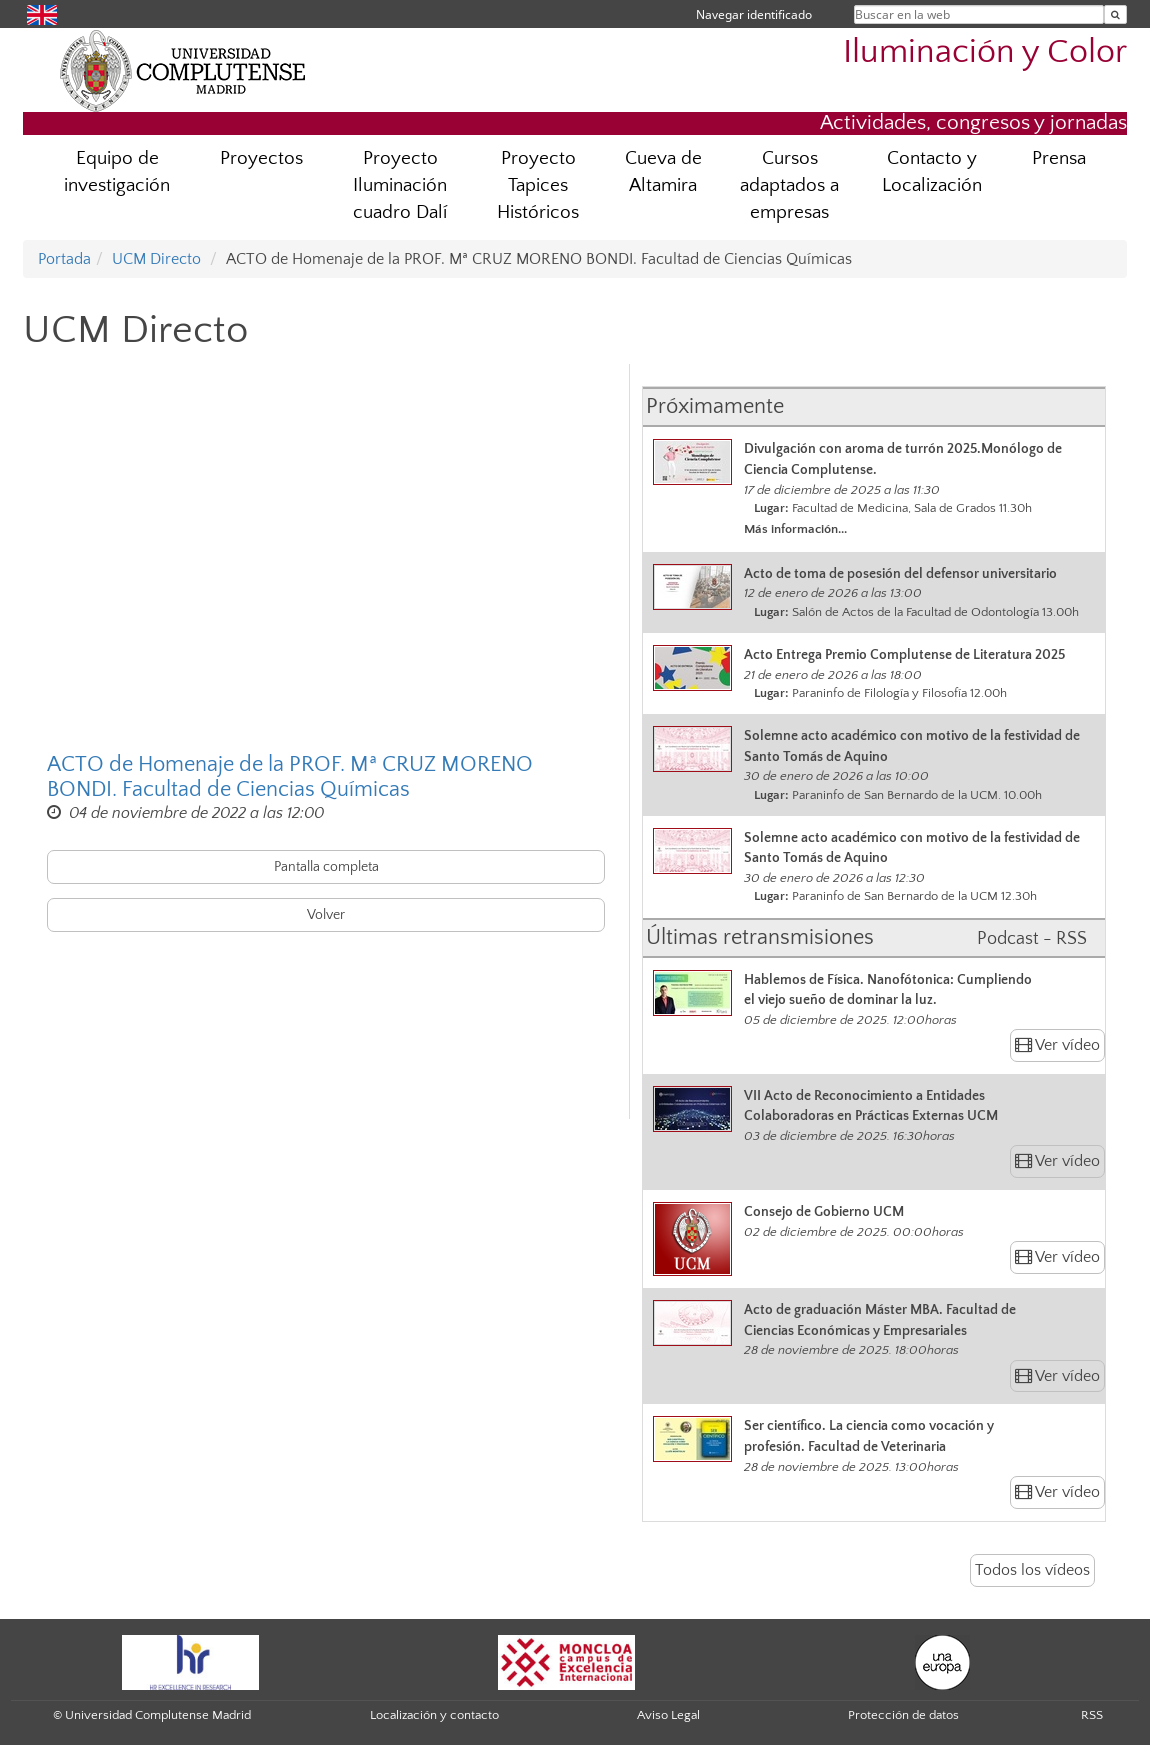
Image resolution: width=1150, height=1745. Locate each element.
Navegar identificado (754, 14)
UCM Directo (156, 259)
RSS (1092, 1715)
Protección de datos (903, 1715)
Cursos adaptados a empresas (789, 185)
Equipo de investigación (117, 172)
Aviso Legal (668, 1715)
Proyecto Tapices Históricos (538, 185)
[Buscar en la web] (1115, 14)
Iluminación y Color (985, 52)
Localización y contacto (434, 1715)
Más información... (795, 529)
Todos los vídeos (1032, 1570)
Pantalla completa (326, 867)
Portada (64, 259)
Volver (326, 915)
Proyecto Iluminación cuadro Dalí (400, 185)
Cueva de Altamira (663, 172)
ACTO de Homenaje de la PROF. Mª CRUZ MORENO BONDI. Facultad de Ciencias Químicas (290, 777)
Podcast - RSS (1032, 939)
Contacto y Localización (932, 172)
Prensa (1059, 158)
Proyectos (261, 158)
